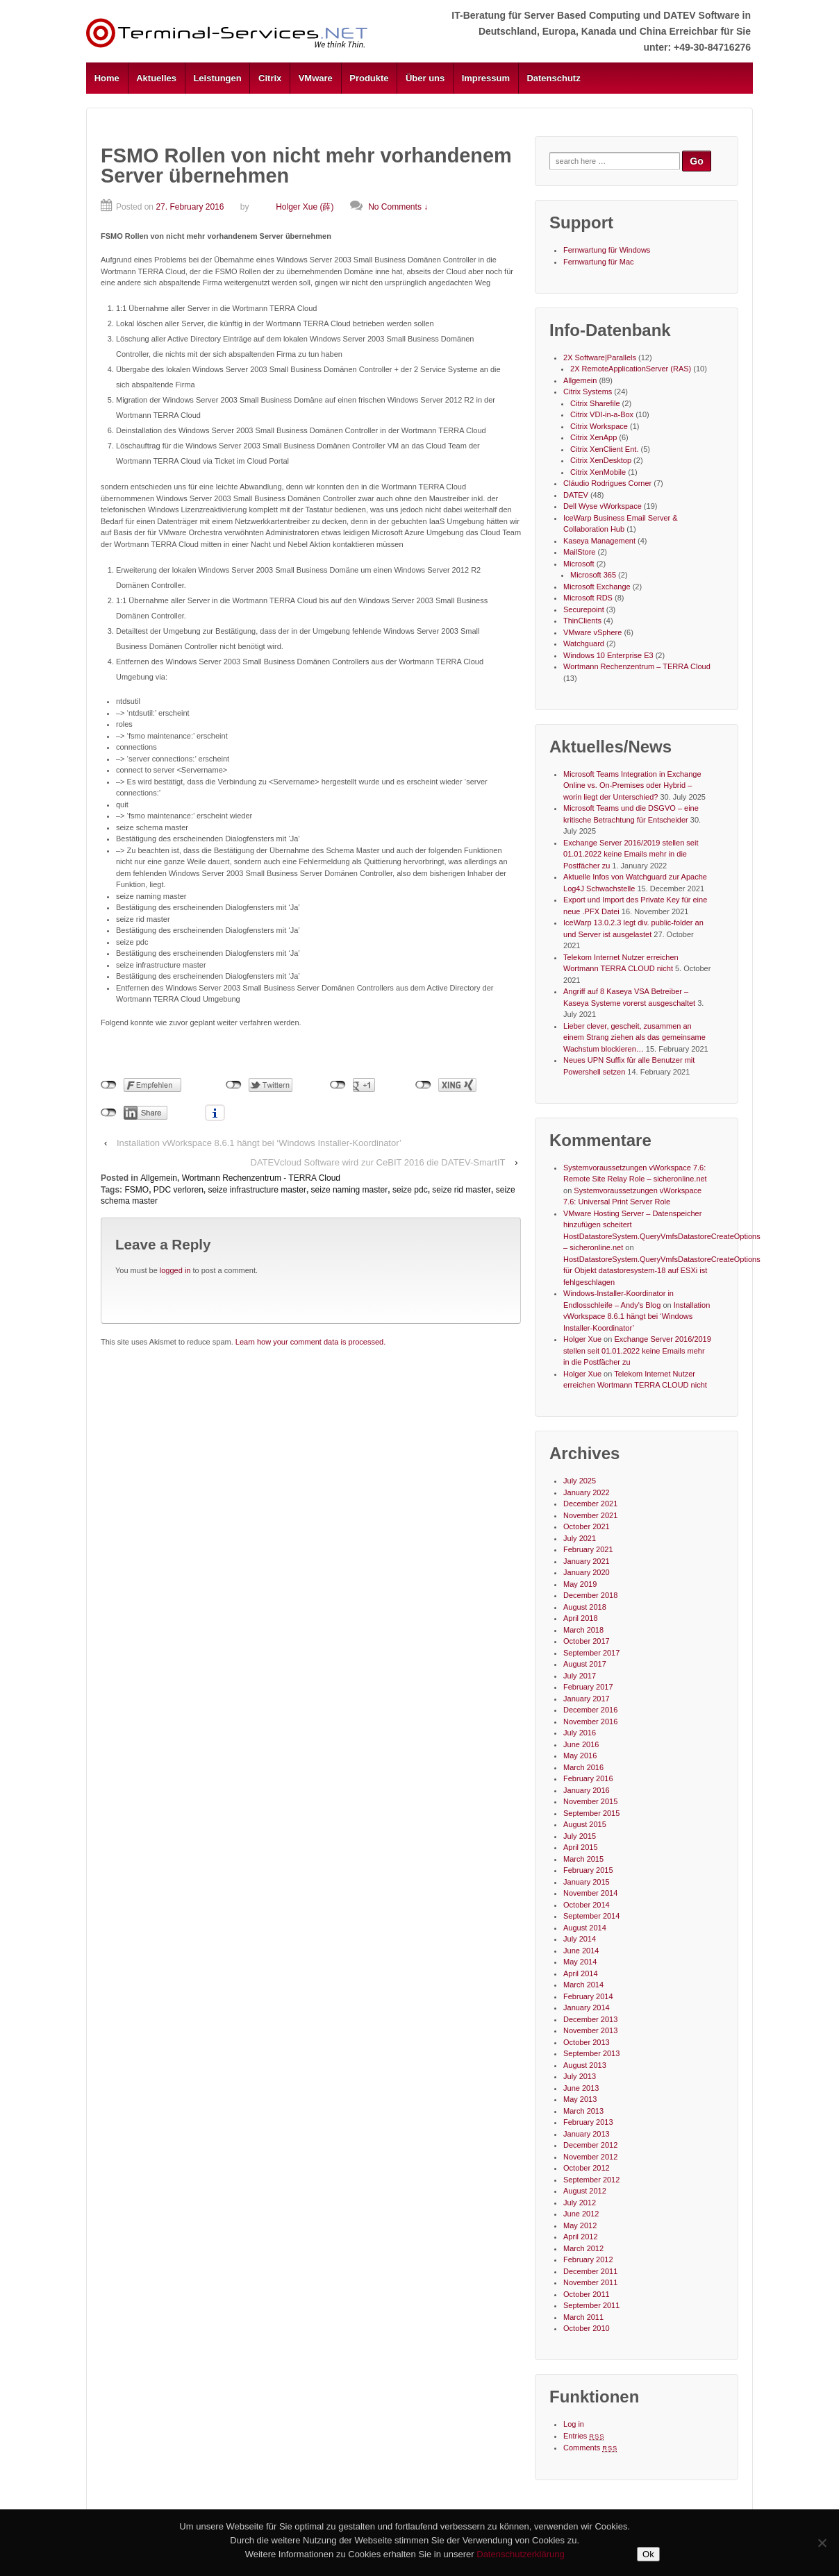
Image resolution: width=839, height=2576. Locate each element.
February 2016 (588, 1778)
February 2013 (588, 2122)
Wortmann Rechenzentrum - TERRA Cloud (261, 1178)
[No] (822, 2543)
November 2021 (590, 1515)
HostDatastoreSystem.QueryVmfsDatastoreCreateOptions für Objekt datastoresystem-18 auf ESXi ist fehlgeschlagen (662, 1270)
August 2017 (584, 1664)
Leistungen (217, 78)
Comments (590, 2447)
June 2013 (581, 2088)
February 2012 (588, 2259)
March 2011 (583, 2317)
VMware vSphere (592, 632)
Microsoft (579, 563)
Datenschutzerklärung (520, 2554)
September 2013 (591, 2053)
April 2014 (580, 1973)
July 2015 (579, 1836)
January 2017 (586, 1698)
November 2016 (590, 1721)
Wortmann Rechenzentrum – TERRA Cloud (637, 666)
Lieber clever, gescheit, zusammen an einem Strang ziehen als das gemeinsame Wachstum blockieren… (634, 1037)
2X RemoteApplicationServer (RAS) (630, 368)
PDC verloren (178, 1190)
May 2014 (580, 1962)
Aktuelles (156, 78)
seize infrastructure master (257, 1190)
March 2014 (583, 1984)
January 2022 (586, 1492)
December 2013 (590, 2019)
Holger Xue (582, 1339)
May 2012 (580, 2225)
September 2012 (591, 2179)
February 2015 (588, 1870)
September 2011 (591, 2305)
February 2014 (588, 1996)
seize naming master (349, 1190)
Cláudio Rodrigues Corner (607, 483)
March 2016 (583, 1767)
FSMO (136, 1190)
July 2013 (579, 2076)
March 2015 (583, 1859)
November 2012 (590, 2157)
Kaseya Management (599, 541)
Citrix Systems (587, 391)
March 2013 (583, 2111)
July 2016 (579, 1732)
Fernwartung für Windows (606, 250)
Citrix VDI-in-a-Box (601, 414)
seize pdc (410, 1190)
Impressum (486, 78)
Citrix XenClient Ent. (604, 449)
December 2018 (590, 1595)
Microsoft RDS (588, 598)
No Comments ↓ (398, 207)
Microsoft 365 (593, 575)
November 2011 (590, 2282)
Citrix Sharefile (595, 403)
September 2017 (591, 1653)
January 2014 (586, 2007)
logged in (175, 1270)
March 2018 (583, 1630)
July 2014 (579, 1939)
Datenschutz (553, 78)
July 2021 (579, 1538)
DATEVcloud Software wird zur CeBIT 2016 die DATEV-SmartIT (378, 1162)
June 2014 (581, 1950)
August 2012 (584, 2191)
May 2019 (580, 1584)
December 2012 (590, 2145)
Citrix (269, 78)
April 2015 (580, 1847)
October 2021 (586, 1526)
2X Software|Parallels (599, 357)
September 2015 (591, 1813)
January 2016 (586, 1790)
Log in (573, 2424)
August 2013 (584, 2065)
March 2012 (583, 2248)
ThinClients (582, 620)
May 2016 (580, 1755)
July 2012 (579, 2202)
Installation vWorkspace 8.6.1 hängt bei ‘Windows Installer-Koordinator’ (259, 1143)
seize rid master (461, 1190)
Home (106, 78)
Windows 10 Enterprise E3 (608, 655)
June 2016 (581, 1744)
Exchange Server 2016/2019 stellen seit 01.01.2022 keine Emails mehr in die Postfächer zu (630, 854)
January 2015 (586, 1882)
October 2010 (586, 2328)
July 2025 (579, 1480)
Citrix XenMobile (598, 472)
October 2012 (586, 2168)
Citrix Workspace (599, 426)
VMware (316, 78)
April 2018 (580, 1618)
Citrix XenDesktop (600, 460)
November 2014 (590, 1893)
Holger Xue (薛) (292, 207)
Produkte (368, 78)
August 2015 (584, 1824)
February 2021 (588, 1549)
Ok (648, 2554)
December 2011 (590, 2271)
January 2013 (586, 2134)
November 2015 (590, 1801)
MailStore (579, 552)
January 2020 (586, 1572)
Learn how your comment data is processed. (310, 1342)
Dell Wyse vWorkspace (602, 506)
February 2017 (588, 1687)
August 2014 (584, 1927)
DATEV (575, 495)
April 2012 (580, 2236)
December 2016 (590, 1710)
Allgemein (158, 1178)
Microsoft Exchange (597, 586)
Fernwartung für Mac (598, 262)
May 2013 (580, 2099)
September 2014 (591, 1916)
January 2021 (586, 1561)
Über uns (425, 78)
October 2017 (586, 1641)
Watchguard (583, 643)
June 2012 (581, 2213)
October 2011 (586, 2294)
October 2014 (586, 1905)
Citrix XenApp (593, 437)
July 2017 (579, 1676)
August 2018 (584, 1607)
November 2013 (590, 2030)
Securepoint (583, 609)
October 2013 (586, 2042)
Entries (583, 2436)
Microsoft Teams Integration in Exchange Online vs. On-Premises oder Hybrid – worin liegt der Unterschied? (632, 785)
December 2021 (590, 1503)
